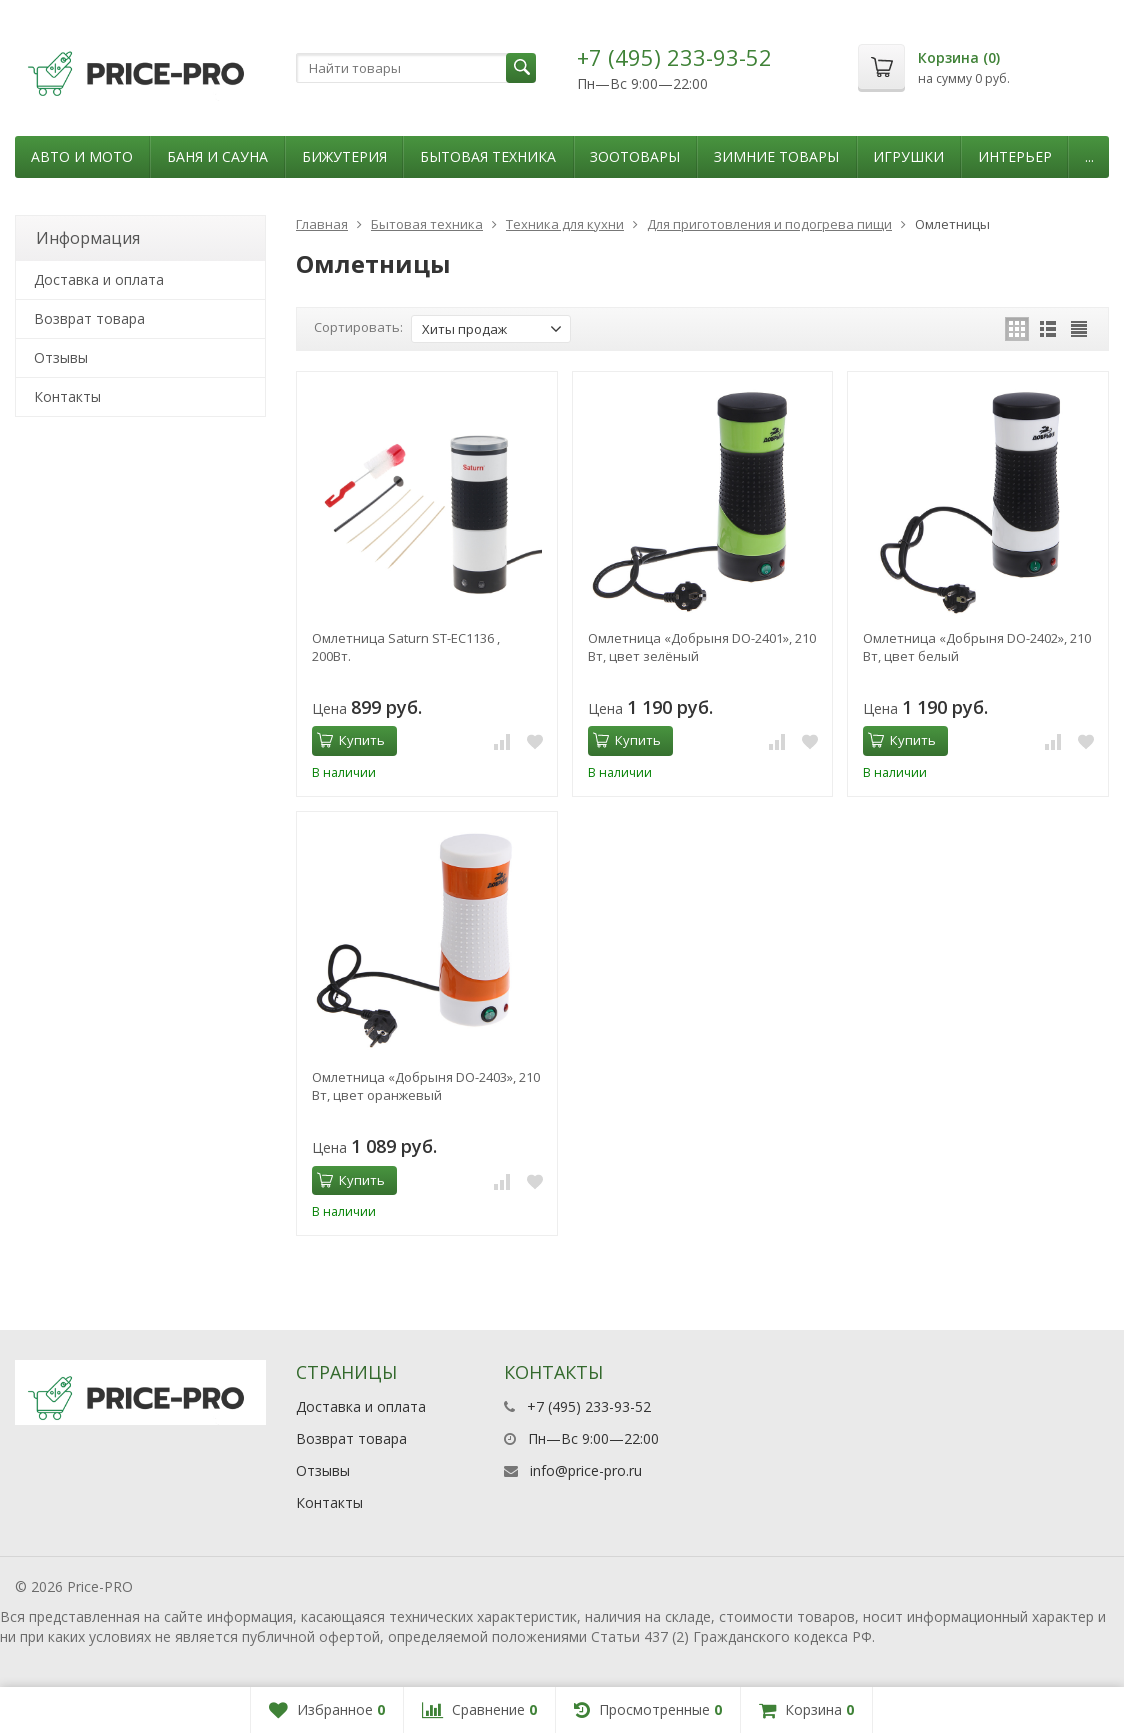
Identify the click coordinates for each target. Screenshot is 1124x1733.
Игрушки (908, 156)
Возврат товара (89, 318)
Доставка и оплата (99, 279)
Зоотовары (635, 156)
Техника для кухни (565, 224)
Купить (351, 740)
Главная (322, 224)
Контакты (67, 396)
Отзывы (61, 357)
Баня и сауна (217, 156)
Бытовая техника (488, 156)
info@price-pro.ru (586, 1470)
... (1089, 156)
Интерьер (1015, 156)
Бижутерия (344, 156)
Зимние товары (776, 156)
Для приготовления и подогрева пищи (769, 224)
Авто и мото (82, 156)
